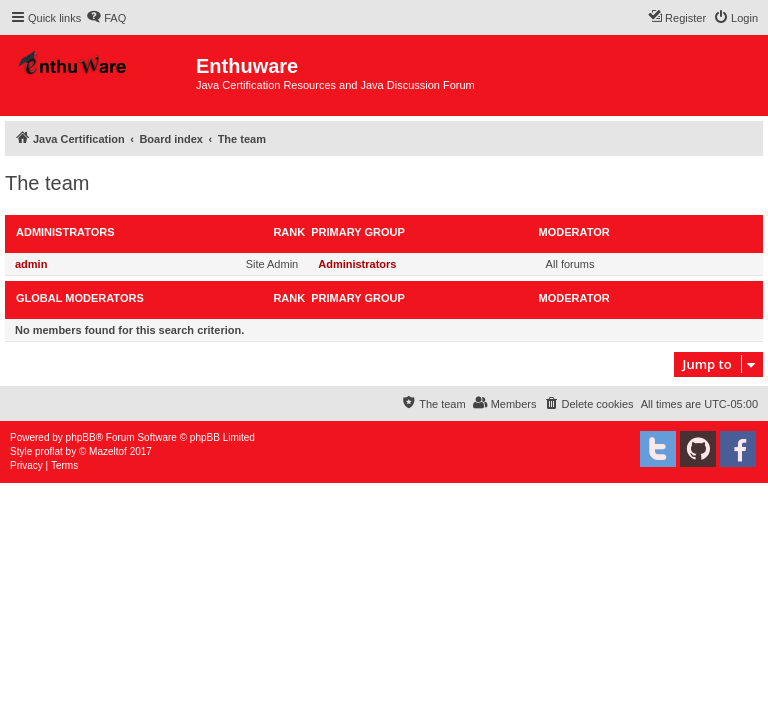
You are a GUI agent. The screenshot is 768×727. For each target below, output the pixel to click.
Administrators (65, 232)
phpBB (81, 437)
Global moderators (80, 298)
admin (31, 264)
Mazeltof (108, 451)
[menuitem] (106, 18)
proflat (49, 451)
